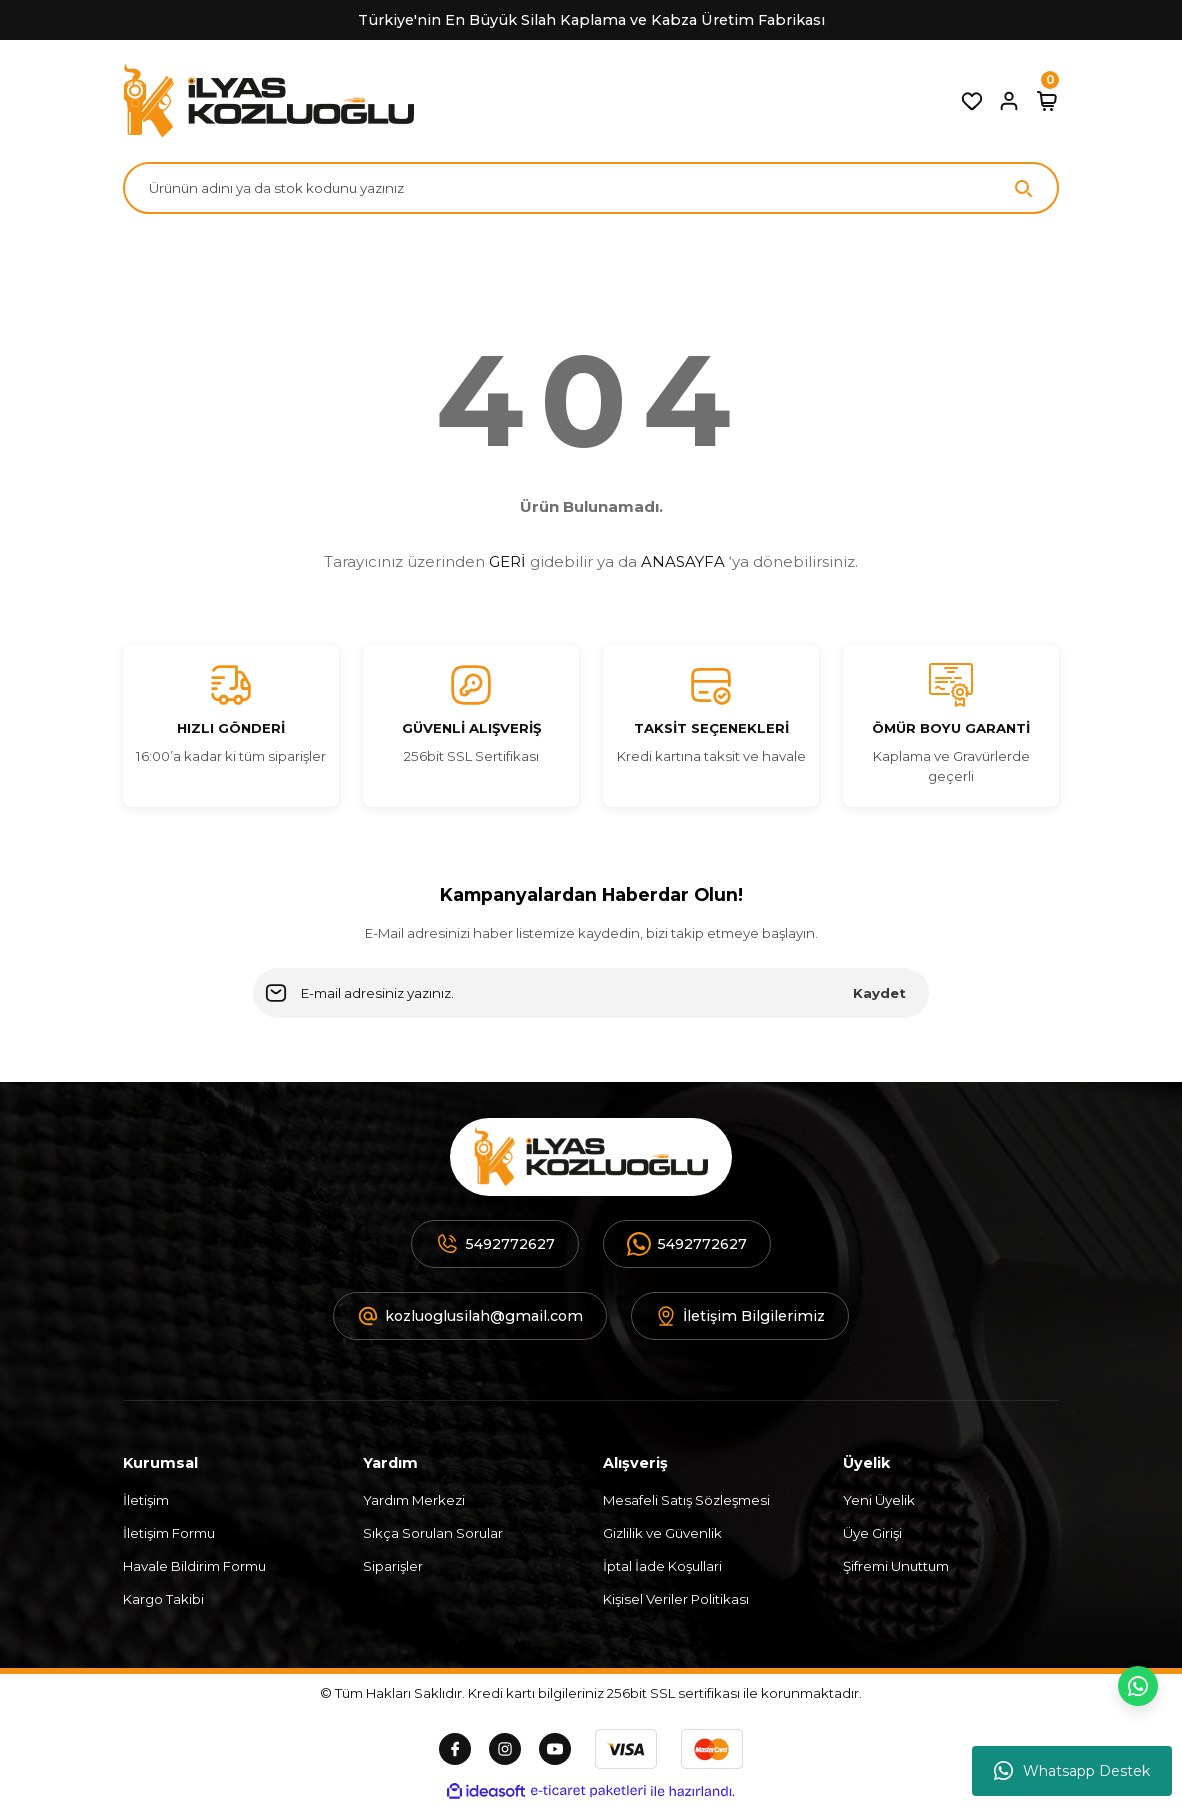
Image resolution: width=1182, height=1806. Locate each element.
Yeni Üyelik (879, 1500)
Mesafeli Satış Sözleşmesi (686, 1500)
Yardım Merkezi (414, 1500)
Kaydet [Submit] (879, 993)
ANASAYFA (683, 561)
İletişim (146, 1500)
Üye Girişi (872, 1533)
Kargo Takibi (163, 1599)
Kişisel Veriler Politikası (676, 1599)
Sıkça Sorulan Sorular (433, 1533)
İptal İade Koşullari (662, 1566)
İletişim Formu (169, 1533)
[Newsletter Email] (591, 993)
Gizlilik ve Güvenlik (662, 1533)
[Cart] (1047, 101)
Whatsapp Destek (1072, 1771)
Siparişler (393, 1566)
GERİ (507, 561)
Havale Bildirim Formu (194, 1566)
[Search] (591, 188)
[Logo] (268, 101)
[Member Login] (1009, 101)
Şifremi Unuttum (896, 1566)
